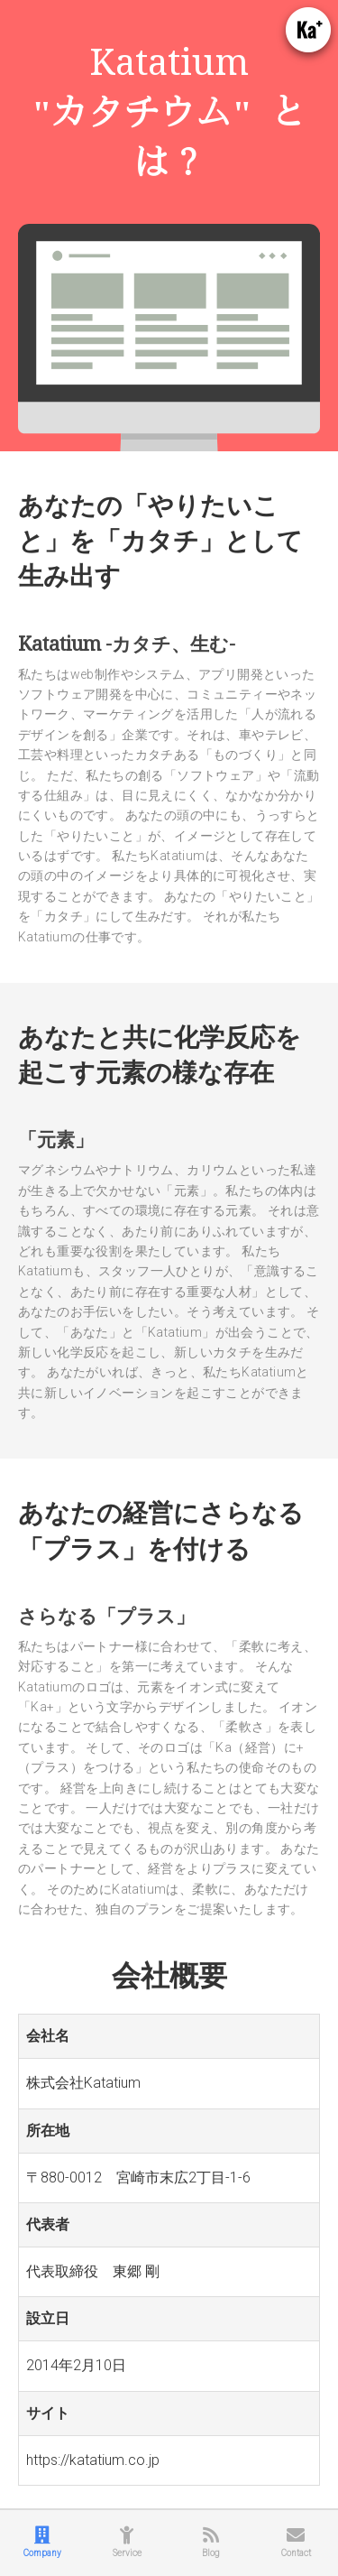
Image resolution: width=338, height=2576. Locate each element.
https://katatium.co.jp (93, 2460)
